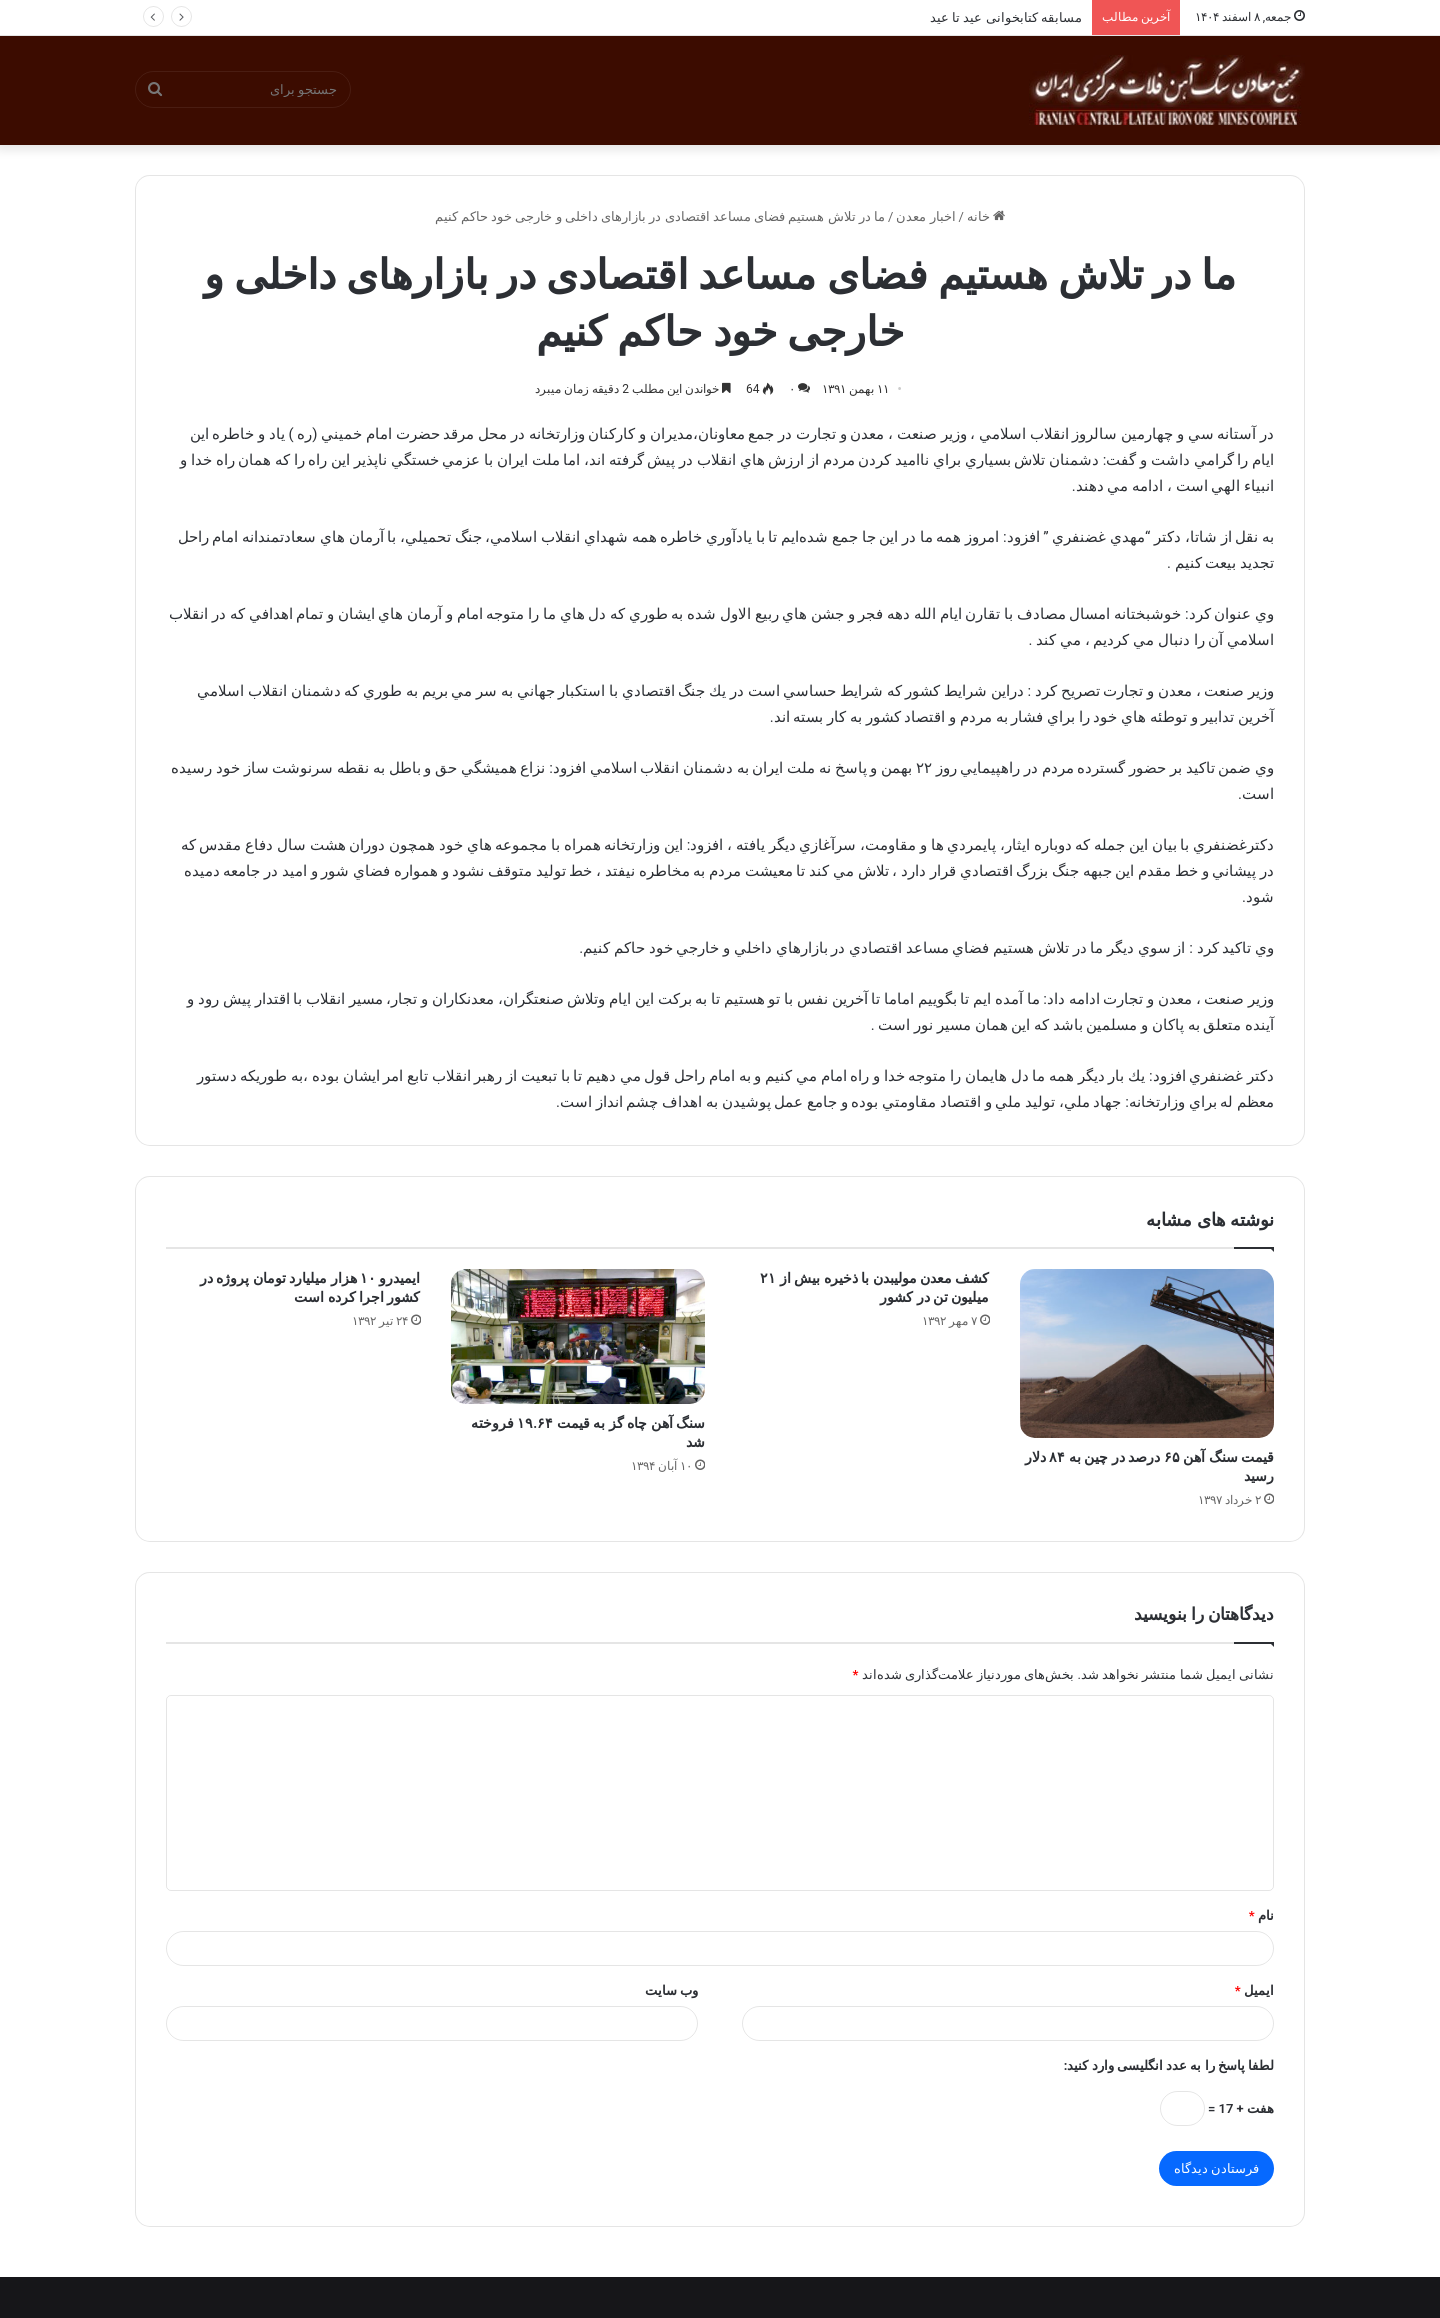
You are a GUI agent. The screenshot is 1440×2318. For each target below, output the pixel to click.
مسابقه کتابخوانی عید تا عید (1006, 17)
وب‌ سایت (671, 1990)
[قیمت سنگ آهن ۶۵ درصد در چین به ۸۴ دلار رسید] (1147, 1353)
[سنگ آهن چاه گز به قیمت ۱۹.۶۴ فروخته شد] (578, 1336)
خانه (986, 216)
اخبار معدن (925, 216)
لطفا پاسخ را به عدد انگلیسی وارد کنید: (1169, 2065)
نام (1261, 1915)
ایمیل (1254, 1990)
